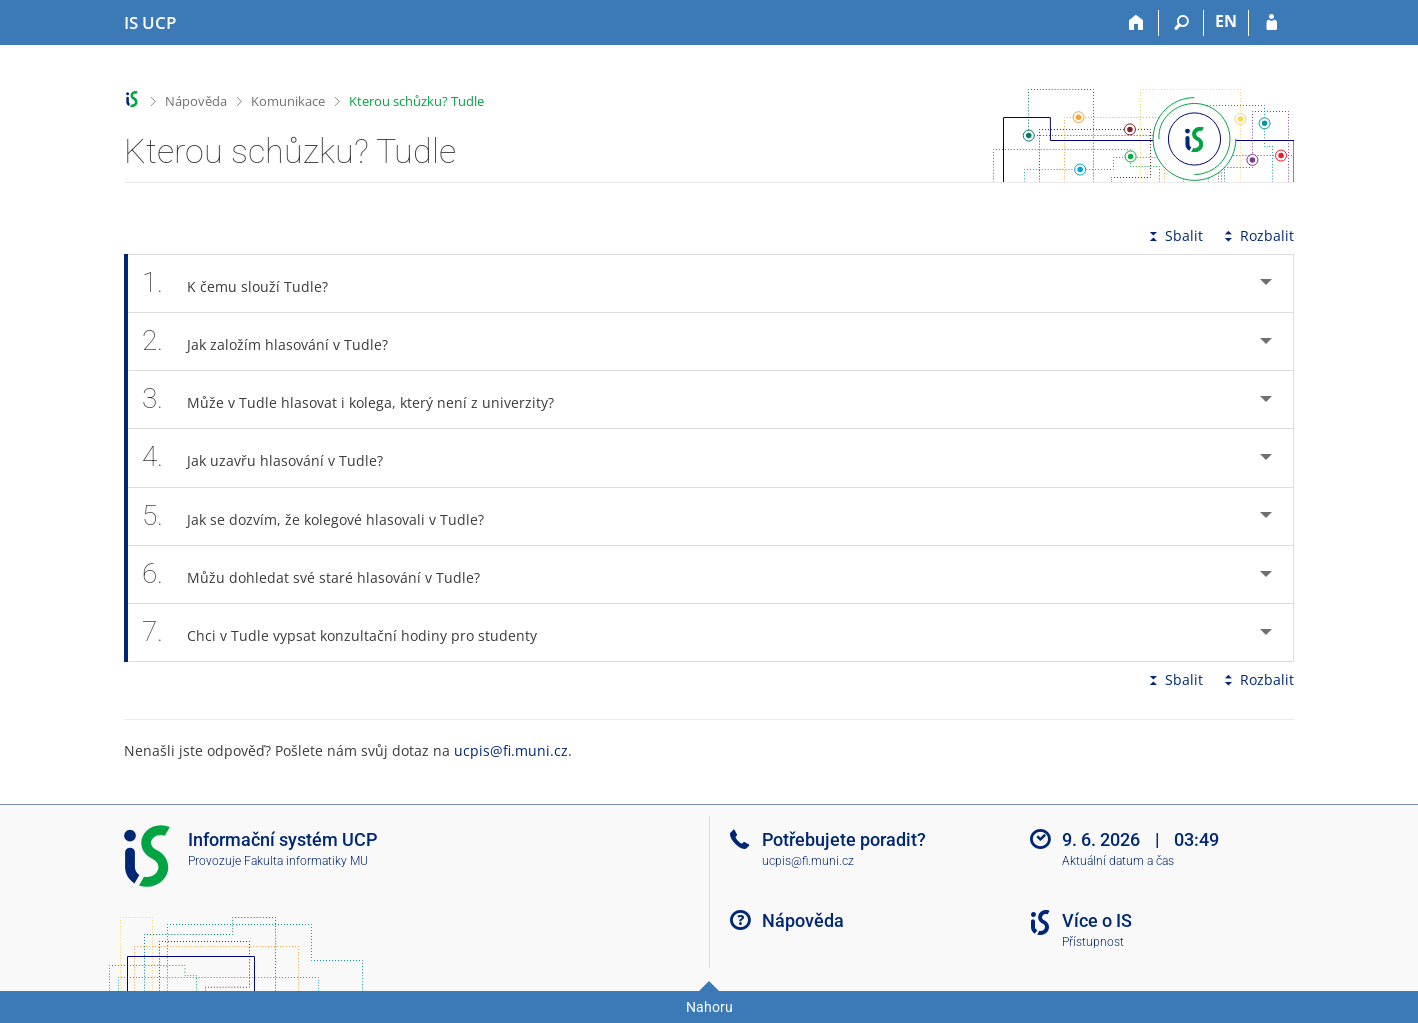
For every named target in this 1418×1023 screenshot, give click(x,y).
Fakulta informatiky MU (306, 861)
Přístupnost (1093, 942)
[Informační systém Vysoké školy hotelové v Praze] (150, 23)
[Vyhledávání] (1181, 23)
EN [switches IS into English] (1226, 21)
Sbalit (1174, 235)
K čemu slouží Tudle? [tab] (246, 283)
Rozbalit (1257, 235)
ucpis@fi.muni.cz (511, 750)
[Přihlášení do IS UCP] (1271, 23)
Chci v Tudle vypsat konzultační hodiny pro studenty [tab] (350, 632)
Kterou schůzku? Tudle (416, 101)
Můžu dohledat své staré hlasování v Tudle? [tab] (322, 574)
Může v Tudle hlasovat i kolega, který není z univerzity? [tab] (359, 399)
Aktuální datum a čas (1118, 861)
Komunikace (288, 101)
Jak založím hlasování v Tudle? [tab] (276, 341)
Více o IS (1097, 920)
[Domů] (1136, 23)
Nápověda (196, 101)
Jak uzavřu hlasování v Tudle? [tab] (273, 457)
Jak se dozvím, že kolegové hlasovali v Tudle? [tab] (324, 516)
